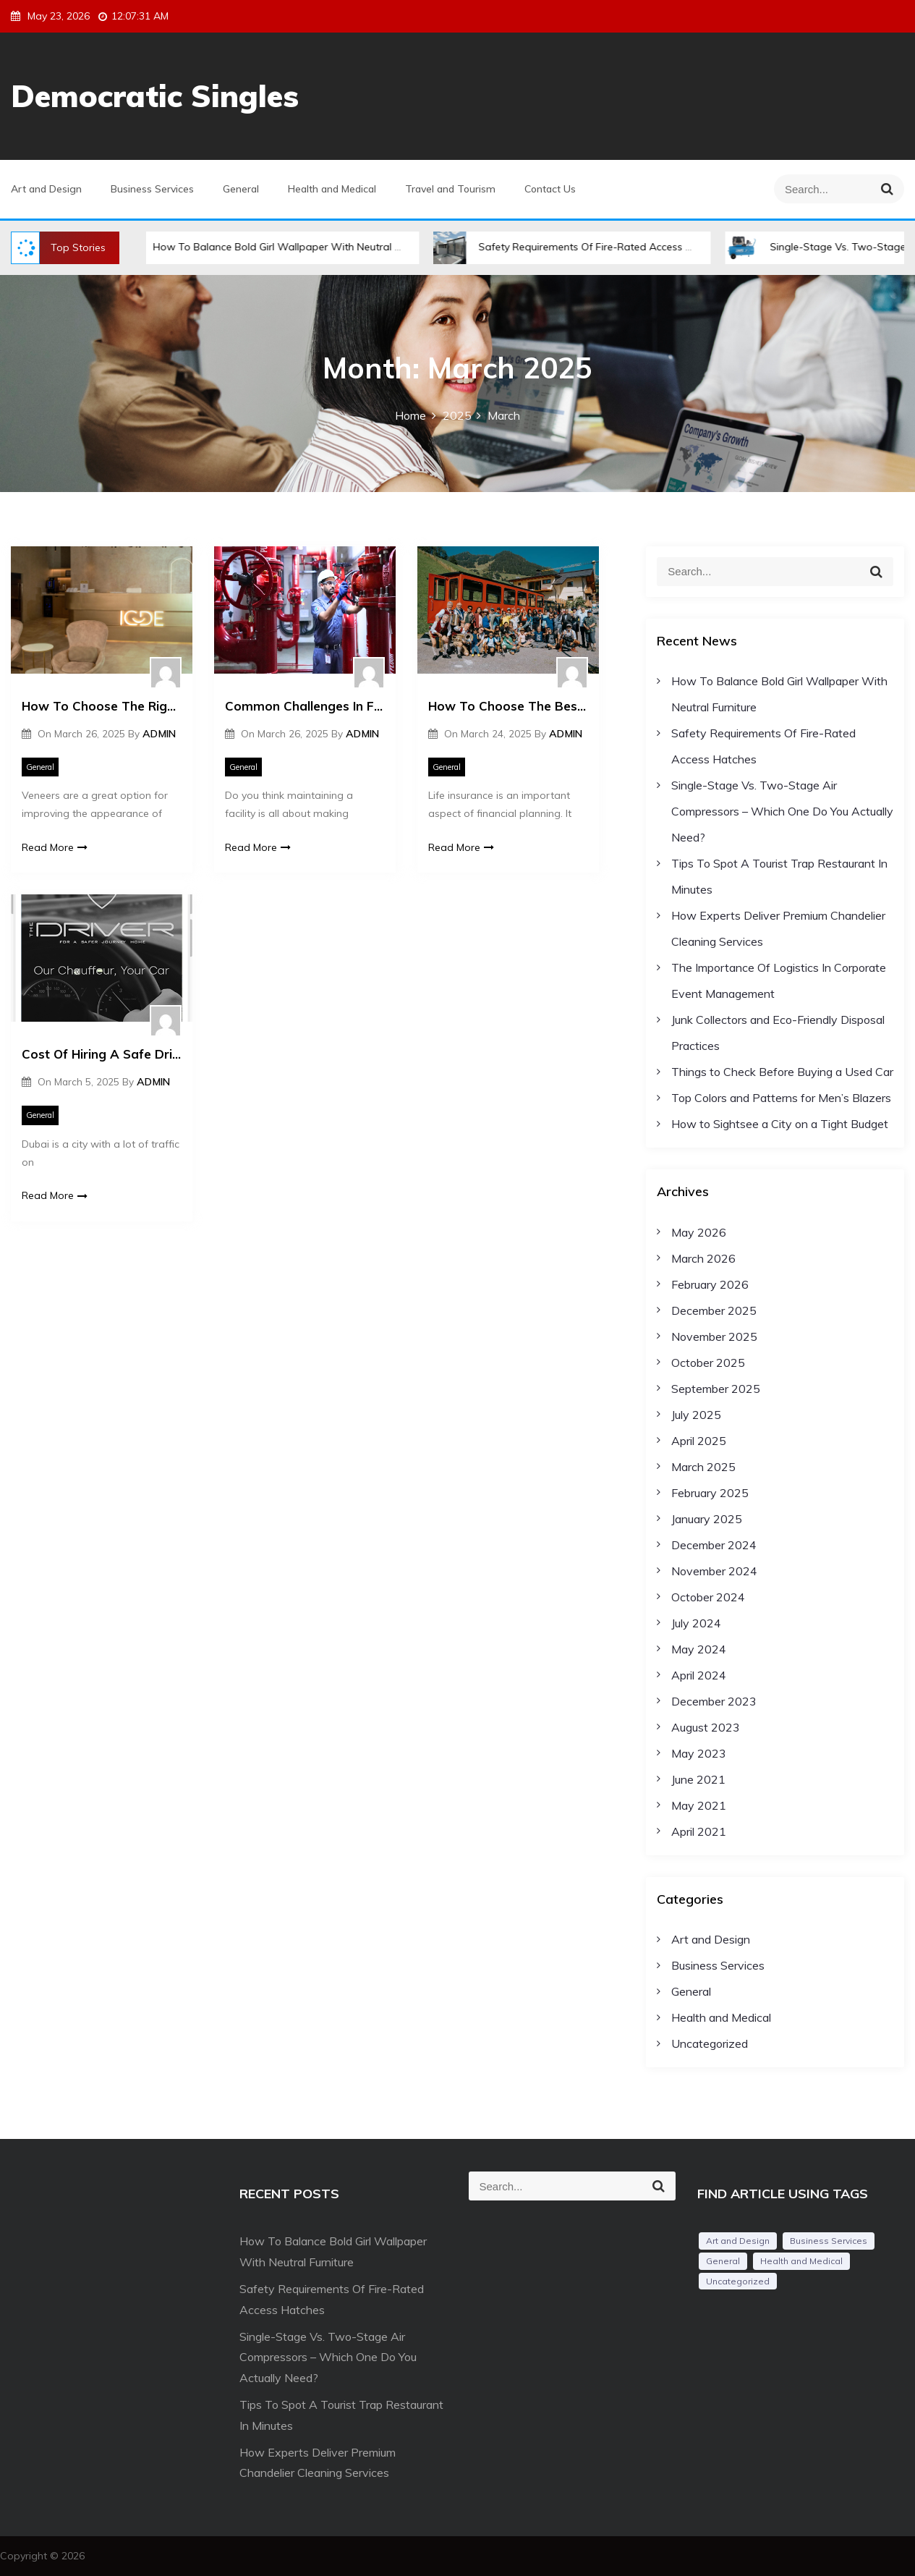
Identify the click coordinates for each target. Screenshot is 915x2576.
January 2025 (706, 1519)
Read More (55, 847)
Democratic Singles (155, 96)
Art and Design (46, 188)
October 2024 (708, 1597)
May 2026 (698, 1232)
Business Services (152, 188)
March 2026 (703, 1258)
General (241, 188)
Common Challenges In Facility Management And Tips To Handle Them (305, 705)
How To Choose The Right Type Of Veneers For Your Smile (102, 705)
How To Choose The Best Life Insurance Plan (508, 705)
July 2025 (696, 1414)
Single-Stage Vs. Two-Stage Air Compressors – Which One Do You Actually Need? (782, 811)
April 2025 (698, 1440)
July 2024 (696, 1623)
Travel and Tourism (450, 188)
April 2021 (698, 1831)
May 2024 (698, 1649)
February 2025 (710, 1493)
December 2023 (714, 1701)
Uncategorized (709, 2043)
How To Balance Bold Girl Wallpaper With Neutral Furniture (286, 246)
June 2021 (698, 1779)
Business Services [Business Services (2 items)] (828, 2240)
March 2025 (703, 1466)
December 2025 (714, 1310)
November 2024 (714, 1571)
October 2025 (708, 1362)
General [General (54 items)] (723, 2260)
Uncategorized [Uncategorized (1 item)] (738, 2281)
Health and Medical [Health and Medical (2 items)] (801, 2260)
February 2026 (710, 1284)
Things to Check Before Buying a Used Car (782, 1071)
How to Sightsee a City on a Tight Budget (779, 1124)
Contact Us (550, 188)
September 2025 (715, 1388)
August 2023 (705, 1727)
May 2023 (698, 1753)
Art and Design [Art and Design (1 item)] (738, 2240)
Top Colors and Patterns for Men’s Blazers (781, 1097)
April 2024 (698, 1675)
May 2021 (698, 1805)
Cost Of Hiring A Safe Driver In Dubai (102, 1054)
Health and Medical (332, 188)
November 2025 (714, 1336)
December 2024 (714, 1545)
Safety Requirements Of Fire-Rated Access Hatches (592, 246)
